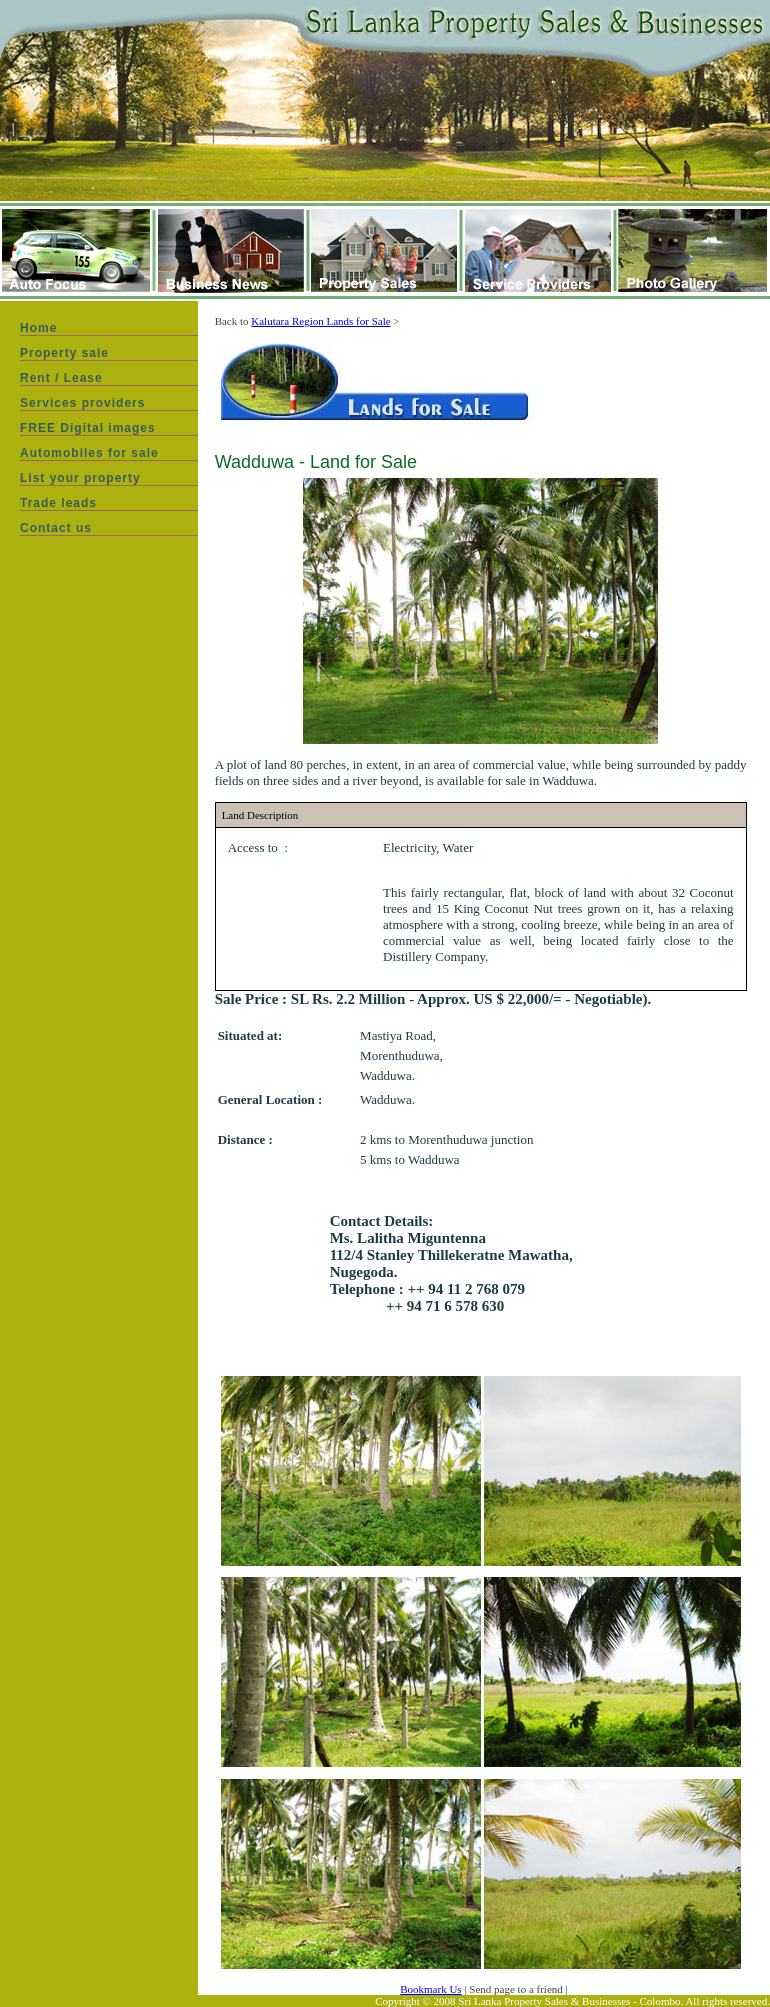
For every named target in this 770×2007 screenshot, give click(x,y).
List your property (80, 478)
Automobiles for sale (89, 453)
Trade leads (58, 503)
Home (38, 328)
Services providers (82, 403)
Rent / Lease (61, 378)
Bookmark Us (430, 1989)
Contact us (56, 528)
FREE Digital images (88, 428)
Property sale (64, 353)
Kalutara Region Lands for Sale (320, 321)
